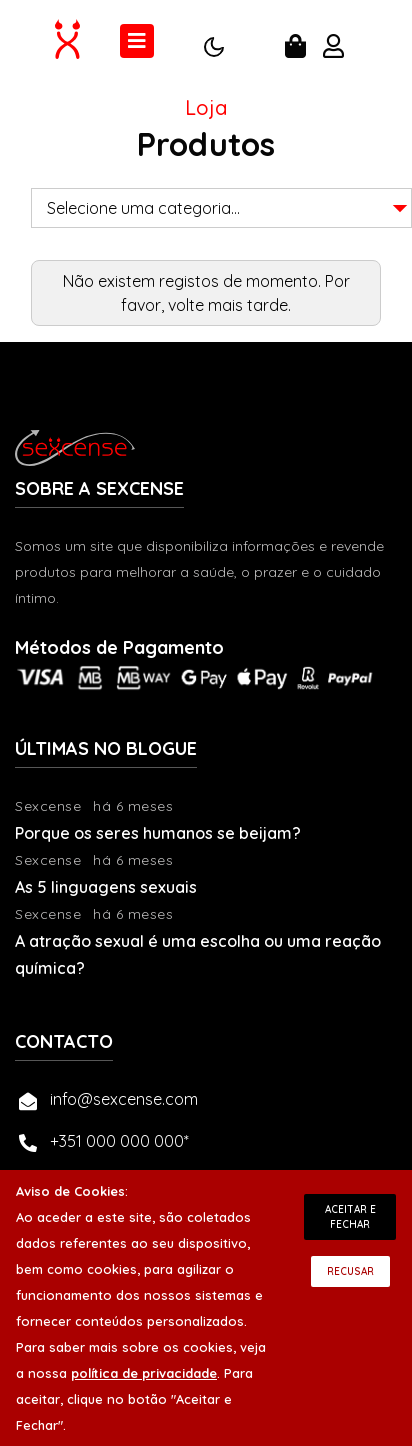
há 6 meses (133, 806)
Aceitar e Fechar (350, 1217)
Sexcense (48, 806)
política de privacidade (144, 1373)
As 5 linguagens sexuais (106, 887)
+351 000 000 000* (119, 1141)
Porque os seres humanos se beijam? (158, 833)
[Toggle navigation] (137, 41)
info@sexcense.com (124, 1099)
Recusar (350, 1271)
